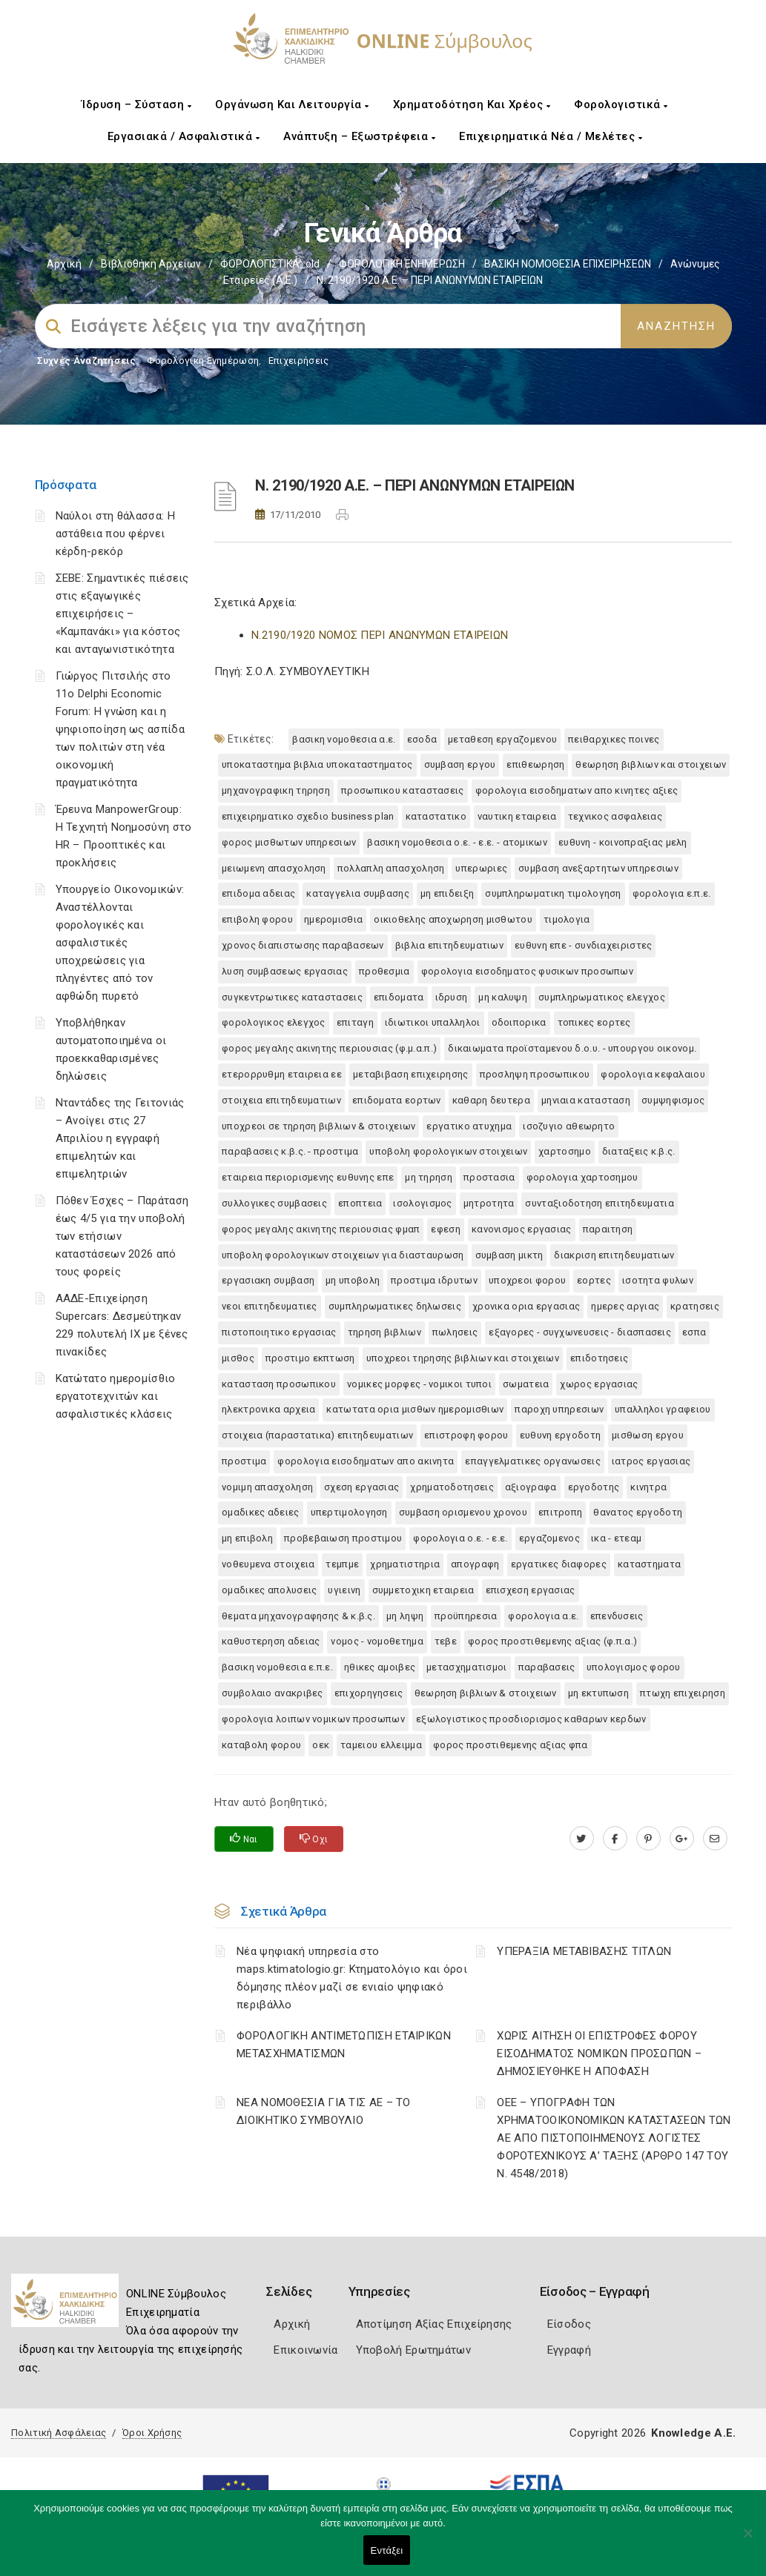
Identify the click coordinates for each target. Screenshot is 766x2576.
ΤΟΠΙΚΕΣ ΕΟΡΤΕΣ (594, 1022)
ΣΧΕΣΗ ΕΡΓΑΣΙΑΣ (361, 1487)
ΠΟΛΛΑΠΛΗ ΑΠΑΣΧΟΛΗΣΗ (391, 868)
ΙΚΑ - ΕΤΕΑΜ (616, 1538)
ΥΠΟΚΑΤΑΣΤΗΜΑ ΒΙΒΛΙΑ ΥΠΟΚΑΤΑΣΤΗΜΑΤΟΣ (317, 764)
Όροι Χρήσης (152, 2432)
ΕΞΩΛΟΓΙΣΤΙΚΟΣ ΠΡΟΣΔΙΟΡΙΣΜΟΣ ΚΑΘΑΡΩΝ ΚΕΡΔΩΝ (531, 1718)
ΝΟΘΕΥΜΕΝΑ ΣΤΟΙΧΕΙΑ (268, 1564)
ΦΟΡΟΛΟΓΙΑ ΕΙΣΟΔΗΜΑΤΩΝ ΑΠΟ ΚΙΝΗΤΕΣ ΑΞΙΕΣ (576, 790)
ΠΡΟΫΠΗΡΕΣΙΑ (466, 1615)
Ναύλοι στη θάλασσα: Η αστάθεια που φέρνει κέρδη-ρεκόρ (115, 533)
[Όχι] (747, 2540)
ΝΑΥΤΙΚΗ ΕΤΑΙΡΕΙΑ (517, 816)
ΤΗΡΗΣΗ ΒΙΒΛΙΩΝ (384, 1332)
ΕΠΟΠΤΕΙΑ (360, 1203)
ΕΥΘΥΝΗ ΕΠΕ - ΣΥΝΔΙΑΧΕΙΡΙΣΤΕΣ (583, 945)
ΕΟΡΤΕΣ (594, 1280)
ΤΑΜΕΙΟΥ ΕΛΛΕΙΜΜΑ (381, 1744)
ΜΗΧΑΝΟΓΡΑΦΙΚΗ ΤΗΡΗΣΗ (276, 790)
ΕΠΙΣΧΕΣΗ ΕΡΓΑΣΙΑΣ (530, 1590)
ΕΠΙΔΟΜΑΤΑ (399, 997)
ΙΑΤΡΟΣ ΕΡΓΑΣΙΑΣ (651, 1461)
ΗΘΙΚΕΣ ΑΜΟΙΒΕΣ (379, 1667)
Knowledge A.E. (693, 2433)
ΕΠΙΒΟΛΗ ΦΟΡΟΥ (257, 919)
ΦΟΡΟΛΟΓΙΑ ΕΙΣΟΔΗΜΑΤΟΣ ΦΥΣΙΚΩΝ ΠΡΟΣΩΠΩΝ (527, 971)
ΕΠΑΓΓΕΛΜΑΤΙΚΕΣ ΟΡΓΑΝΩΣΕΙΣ (533, 1461)
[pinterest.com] (648, 1838)
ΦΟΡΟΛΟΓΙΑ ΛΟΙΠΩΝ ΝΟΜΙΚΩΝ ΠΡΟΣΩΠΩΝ (313, 1718)
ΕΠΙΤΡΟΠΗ (560, 1512)
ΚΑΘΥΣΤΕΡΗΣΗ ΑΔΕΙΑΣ (271, 1641)
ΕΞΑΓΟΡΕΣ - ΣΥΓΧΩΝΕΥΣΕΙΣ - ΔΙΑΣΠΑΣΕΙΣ (580, 1332)
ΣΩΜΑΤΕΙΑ (526, 1384)
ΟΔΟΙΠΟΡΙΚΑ (519, 1022)
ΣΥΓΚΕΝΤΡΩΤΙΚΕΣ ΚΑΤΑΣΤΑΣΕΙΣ (292, 997)
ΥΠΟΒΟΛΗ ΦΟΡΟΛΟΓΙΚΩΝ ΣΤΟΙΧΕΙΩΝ (448, 1151)
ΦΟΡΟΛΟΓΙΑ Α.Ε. (543, 1615)
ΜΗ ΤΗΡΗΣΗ (428, 1177)
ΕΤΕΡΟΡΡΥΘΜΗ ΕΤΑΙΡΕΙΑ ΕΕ (282, 1074)
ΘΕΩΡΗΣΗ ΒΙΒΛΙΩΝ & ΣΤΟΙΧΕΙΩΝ (486, 1693)
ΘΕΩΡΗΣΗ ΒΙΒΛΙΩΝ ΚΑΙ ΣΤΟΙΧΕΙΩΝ (650, 764)
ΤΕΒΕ (446, 1641)
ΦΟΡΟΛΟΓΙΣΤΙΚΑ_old (270, 264)
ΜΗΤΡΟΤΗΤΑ (489, 1203)
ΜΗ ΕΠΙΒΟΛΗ (247, 1538)
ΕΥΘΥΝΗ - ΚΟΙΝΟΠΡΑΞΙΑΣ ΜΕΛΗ (622, 842)
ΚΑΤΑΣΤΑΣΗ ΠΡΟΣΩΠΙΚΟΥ (279, 1384)
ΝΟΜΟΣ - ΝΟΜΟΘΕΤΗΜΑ (377, 1641)
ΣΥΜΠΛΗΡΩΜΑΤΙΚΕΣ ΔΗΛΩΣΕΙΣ (394, 1306)
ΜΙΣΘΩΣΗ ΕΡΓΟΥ (648, 1435)
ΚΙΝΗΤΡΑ (648, 1487)
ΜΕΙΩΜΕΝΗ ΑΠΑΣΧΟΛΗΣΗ (274, 868)
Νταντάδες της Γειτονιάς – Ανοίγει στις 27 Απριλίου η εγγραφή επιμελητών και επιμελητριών (120, 1138)
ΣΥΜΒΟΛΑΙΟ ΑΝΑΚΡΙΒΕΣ (272, 1693)
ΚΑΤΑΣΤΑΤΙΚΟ (436, 816)
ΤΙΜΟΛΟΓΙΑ (567, 919)
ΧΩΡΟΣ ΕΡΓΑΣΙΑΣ (599, 1384)
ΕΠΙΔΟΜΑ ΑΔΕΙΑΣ (258, 893)
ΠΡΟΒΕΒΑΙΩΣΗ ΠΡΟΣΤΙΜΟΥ (343, 1538)
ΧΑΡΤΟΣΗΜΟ (564, 1151)
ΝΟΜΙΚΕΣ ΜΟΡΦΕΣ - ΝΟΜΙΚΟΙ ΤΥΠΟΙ (419, 1384)
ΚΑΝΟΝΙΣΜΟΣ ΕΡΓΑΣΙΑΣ (522, 1229)
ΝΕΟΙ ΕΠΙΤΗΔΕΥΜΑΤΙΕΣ (269, 1306)
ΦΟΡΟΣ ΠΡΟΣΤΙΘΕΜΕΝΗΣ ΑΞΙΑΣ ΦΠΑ (510, 1744)
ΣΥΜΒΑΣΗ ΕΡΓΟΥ (460, 764)
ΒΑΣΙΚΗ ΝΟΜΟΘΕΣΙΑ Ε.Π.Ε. (277, 1667)
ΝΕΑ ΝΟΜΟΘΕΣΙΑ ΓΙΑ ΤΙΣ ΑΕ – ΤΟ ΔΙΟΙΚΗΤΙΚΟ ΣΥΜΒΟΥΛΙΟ (324, 2111)
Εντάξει (387, 2550)
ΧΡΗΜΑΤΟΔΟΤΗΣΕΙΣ (452, 1487)
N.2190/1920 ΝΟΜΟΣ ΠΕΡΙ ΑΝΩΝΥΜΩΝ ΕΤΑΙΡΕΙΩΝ (379, 635)
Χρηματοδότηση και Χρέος (472, 104)
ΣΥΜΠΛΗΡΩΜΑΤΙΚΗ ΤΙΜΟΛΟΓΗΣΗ (553, 893)
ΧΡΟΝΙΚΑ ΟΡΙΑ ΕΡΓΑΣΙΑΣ (526, 1306)
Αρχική (64, 264)
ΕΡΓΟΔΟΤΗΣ (594, 1487)
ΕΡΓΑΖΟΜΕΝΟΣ (549, 1538)
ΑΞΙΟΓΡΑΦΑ (531, 1487)
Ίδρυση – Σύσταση (136, 104)
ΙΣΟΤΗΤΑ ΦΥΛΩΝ (657, 1280)
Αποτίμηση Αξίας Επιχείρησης (434, 2324)
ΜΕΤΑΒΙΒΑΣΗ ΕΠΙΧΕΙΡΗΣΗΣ (411, 1074)
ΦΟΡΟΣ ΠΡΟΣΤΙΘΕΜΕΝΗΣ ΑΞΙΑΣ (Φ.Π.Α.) (552, 1641)
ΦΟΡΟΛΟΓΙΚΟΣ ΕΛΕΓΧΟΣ (274, 1022)
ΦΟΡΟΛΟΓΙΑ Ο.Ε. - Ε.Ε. (460, 1538)
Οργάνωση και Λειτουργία (292, 104)
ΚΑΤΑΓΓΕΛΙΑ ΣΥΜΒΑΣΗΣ (357, 893)
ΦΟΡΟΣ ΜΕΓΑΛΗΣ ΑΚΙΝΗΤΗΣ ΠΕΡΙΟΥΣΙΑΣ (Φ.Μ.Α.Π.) (329, 1048)
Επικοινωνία (305, 2350)
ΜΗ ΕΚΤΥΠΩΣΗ (598, 1693)
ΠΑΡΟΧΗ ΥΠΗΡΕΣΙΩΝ (559, 1409)
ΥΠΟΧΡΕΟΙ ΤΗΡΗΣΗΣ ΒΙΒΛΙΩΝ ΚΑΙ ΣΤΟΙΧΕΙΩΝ (462, 1358)
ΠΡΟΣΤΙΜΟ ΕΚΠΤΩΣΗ (310, 1358)
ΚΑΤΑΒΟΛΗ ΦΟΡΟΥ (261, 1744)
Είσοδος (569, 2324)
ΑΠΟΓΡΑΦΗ (475, 1564)
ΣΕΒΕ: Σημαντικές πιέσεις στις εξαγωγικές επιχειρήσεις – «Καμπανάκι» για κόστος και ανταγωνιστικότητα (122, 613)
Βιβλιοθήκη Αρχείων (151, 264)
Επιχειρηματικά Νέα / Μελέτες (550, 136)
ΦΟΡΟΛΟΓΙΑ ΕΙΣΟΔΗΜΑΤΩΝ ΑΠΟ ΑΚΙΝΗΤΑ (365, 1461)
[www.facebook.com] (615, 1838)
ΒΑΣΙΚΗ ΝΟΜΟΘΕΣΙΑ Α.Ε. (343, 739)
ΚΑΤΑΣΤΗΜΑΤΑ (649, 1564)
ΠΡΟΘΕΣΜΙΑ (384, 971)
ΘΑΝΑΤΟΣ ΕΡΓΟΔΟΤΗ (637, 1512)
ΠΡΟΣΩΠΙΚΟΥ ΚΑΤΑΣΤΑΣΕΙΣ (402, 790)
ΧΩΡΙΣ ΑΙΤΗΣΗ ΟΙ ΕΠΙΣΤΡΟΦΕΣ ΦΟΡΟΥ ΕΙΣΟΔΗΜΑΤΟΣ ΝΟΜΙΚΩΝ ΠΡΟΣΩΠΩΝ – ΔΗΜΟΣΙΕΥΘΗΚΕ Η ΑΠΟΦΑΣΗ (599, 2053)
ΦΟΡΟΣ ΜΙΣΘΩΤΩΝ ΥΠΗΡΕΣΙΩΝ (289, 842)
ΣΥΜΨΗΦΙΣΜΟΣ (672, 1100)
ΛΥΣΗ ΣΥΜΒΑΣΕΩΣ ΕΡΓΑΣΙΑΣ (285, 971)
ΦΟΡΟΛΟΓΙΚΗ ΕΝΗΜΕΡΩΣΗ (402, 264)
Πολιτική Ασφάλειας (58, 2432)
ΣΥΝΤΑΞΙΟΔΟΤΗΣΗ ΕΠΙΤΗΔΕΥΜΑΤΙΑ (599, 1203)
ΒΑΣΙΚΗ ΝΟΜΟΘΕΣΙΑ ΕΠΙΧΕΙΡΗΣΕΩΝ (567, 264)
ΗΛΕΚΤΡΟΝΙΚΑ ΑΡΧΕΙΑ (268, 1409)
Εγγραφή (569, 2350)
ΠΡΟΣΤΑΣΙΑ (489, 1177)
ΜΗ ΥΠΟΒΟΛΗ (353, 1280)
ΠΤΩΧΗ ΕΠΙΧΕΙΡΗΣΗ (682, 1693)
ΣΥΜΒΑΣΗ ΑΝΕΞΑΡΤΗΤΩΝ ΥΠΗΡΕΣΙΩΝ (598, 868)
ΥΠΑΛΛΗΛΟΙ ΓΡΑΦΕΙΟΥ (662, 1409)
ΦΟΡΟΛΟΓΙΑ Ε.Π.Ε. (672, 893)
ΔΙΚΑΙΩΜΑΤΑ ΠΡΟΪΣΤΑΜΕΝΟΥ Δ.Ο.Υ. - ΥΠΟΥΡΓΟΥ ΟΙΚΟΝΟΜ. (572, 1048)
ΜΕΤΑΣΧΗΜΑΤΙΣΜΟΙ (466, 1667)
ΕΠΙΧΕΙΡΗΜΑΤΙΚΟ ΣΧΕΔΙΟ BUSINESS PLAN (308, 816)
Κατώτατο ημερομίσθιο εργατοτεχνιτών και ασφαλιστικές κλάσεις (116, 1396)
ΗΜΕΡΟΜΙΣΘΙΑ (333, 919)
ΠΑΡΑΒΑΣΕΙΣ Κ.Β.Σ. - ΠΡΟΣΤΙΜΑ (290, 1151)
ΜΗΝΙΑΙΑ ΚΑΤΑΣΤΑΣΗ (585, 1100)
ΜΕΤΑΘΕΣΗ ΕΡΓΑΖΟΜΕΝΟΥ (502, 739)
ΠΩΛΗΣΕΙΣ (455, 1332)
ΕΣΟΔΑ (422, 739)
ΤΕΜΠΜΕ (342, 1564)
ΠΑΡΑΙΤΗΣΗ (608, 1229)
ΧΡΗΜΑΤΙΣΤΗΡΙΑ (405, 1564)
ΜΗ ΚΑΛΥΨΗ (502, 997)
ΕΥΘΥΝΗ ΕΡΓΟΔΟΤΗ (560, 1435)
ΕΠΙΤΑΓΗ (355, 1022)
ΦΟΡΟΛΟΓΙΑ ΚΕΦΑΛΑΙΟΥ (653, 1074)
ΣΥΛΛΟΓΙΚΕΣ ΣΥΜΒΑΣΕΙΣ (274, 1203)
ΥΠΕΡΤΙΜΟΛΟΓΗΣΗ (349, 1512)
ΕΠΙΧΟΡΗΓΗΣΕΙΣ (368, 1693)
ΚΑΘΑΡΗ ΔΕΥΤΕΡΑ (491, 1100)
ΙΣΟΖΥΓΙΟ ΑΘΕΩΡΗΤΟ (569, 1126)
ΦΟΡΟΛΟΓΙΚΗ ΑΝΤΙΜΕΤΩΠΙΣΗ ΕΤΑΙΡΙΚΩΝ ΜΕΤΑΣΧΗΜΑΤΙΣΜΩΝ (344, 2044)
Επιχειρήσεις (298, 360)
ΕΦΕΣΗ (445, 1229)
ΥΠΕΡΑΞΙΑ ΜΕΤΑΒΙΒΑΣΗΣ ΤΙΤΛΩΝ (584, 1951)
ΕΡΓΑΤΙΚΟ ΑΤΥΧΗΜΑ (469, 1126)
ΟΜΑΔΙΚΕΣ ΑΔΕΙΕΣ (261, 1512)
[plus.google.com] (682, 1838)
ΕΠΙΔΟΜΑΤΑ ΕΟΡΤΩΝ (396, 1100)
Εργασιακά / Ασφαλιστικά (184, 136)
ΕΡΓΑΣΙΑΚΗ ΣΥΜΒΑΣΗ (268, 1280)
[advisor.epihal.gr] (715, 1838)
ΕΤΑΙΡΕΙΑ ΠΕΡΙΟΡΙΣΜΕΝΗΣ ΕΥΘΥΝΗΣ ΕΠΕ (308, 1177)
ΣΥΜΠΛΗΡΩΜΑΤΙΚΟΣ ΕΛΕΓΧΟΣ (601, 997)
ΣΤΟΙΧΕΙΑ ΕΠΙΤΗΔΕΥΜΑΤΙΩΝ (281, 1100)
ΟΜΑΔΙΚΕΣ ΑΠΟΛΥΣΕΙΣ (269, 1590)
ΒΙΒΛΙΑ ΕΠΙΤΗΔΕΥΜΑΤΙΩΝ (449, 945)
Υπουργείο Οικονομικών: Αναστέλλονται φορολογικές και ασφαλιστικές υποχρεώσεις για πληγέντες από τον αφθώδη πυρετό (120, 943)
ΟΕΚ (320, 1744)
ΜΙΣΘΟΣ (238, 1358)
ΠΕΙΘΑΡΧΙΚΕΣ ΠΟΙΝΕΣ (613, 739)
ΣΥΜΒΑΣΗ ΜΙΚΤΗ (509, 1255)
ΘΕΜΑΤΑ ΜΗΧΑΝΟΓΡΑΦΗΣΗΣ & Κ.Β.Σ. (298, 1615)
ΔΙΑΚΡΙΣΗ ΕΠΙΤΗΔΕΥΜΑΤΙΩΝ (614, 1255)
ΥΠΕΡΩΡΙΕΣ (481, 868)
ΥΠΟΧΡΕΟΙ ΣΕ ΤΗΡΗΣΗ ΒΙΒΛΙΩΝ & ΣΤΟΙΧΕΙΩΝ (318, 1126)
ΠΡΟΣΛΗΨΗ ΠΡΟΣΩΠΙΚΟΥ (535, 1074)
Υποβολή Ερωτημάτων (413, 2350)
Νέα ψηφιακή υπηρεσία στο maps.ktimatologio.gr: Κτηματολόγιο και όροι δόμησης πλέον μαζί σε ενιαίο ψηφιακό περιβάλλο (352, 1978)
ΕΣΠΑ (694, 1332)
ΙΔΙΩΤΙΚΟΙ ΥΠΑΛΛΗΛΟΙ (433, 1022)
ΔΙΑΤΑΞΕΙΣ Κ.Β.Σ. (639, 1151)
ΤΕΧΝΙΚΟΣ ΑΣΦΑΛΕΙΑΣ (615, 816)
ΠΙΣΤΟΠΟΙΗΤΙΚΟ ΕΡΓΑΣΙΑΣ (279, 1332)
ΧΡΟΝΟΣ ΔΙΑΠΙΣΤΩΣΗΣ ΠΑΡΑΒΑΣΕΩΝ (303, 945)
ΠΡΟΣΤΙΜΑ (244, 1461)
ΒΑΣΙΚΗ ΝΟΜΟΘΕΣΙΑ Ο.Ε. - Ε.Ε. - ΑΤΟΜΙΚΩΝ (457, 842)
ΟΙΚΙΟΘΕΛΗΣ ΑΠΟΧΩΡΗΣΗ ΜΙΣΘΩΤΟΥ (453, 919)
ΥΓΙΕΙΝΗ (344, 1590)
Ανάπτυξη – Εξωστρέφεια (359, 136)
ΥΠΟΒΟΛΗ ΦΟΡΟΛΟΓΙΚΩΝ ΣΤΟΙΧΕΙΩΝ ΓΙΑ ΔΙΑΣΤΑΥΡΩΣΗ (343, 1255)
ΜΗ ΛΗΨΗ (404, 1615)
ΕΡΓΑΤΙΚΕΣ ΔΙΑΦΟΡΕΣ (559, 1564)
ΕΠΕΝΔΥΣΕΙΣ (617, 1615)
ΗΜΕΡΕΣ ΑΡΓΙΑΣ (625, 1306)
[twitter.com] (581, 1838)
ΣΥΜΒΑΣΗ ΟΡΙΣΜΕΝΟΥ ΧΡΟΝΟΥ (463, 1512)
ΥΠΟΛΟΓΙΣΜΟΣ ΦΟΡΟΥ (634, 1667)
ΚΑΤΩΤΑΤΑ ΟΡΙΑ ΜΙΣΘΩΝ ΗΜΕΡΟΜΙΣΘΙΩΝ (414, 1409)
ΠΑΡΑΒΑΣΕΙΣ (546, 1667)
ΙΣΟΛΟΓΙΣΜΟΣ (422, 1203)
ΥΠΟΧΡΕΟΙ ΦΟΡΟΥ (527, 1280)
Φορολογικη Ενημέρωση (203, 360)
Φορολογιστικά (621, 104)
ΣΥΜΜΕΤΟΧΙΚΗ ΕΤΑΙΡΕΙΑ (423, 1590)
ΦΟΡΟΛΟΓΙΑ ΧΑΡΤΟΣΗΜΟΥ (582, 1177)
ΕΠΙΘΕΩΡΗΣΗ (535, 764)
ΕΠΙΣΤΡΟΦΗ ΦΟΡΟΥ (466, 1435)
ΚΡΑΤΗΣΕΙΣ (694, 1306)
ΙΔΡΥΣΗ (451, 997)
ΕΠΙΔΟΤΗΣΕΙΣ (599, 1358)
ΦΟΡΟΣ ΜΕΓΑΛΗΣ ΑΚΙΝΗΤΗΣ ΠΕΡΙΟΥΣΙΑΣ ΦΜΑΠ (321, 1229)
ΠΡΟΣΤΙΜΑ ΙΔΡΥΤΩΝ (434, 1280)
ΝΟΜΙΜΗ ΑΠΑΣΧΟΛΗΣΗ (267, 1487)
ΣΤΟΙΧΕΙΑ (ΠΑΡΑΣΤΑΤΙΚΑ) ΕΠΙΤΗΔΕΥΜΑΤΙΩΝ (317, 1435)
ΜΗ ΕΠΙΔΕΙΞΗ (447, 893)
